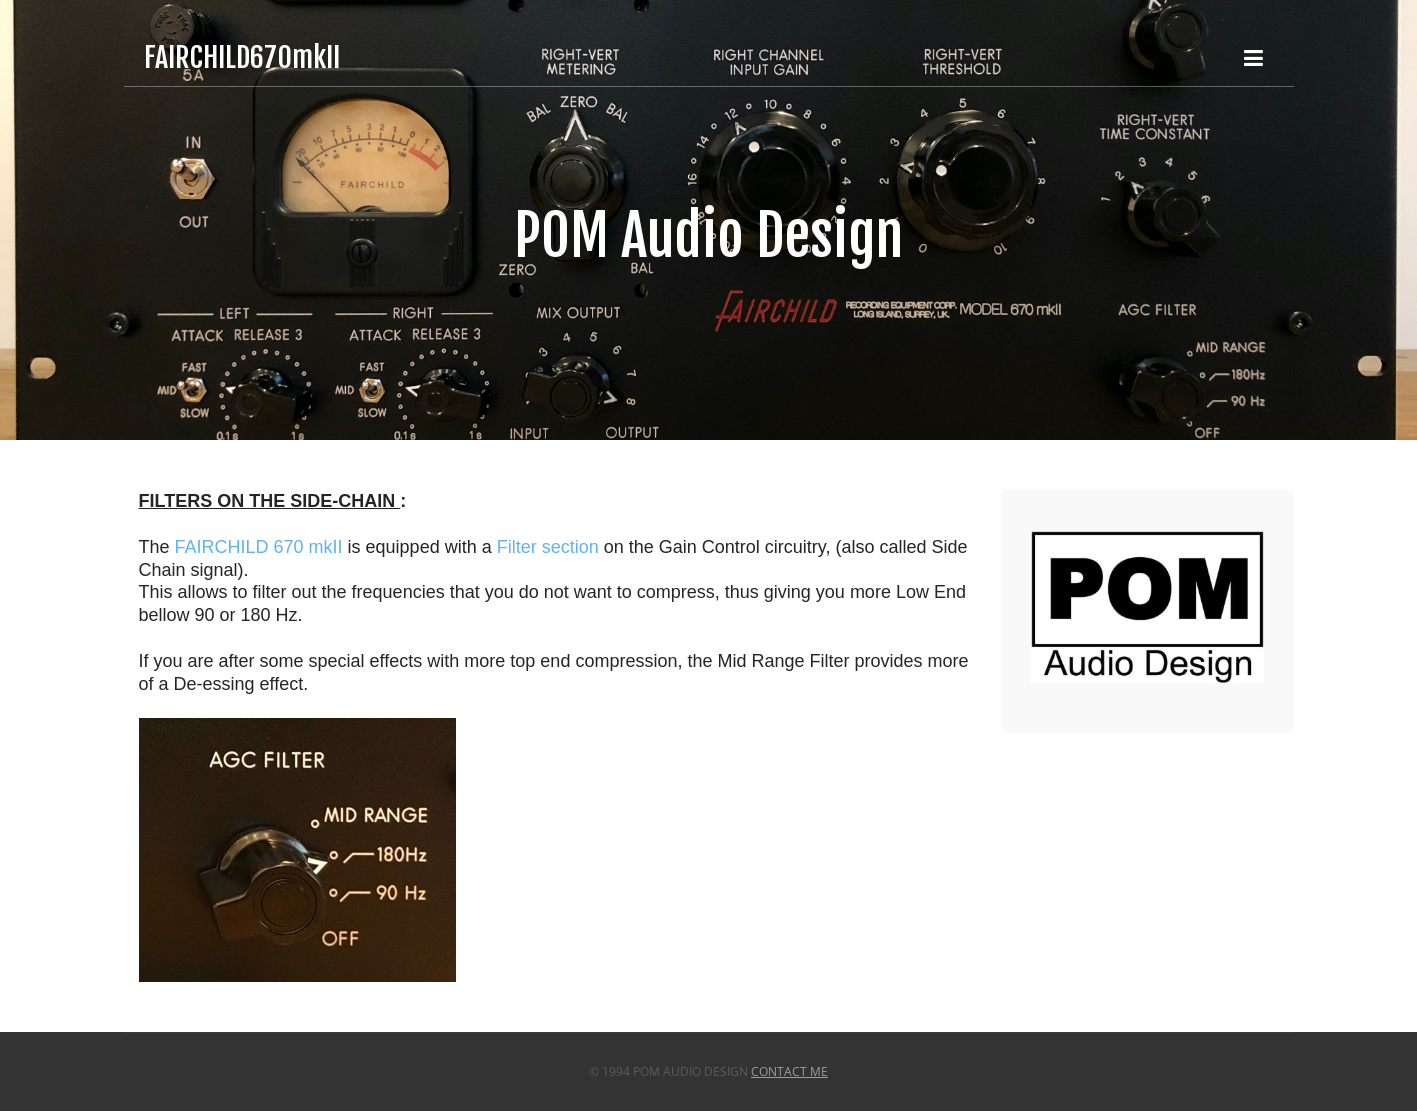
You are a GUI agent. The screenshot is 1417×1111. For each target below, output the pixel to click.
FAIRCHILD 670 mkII (259, 547)
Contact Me (789, 1071)
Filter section (548, 547)
